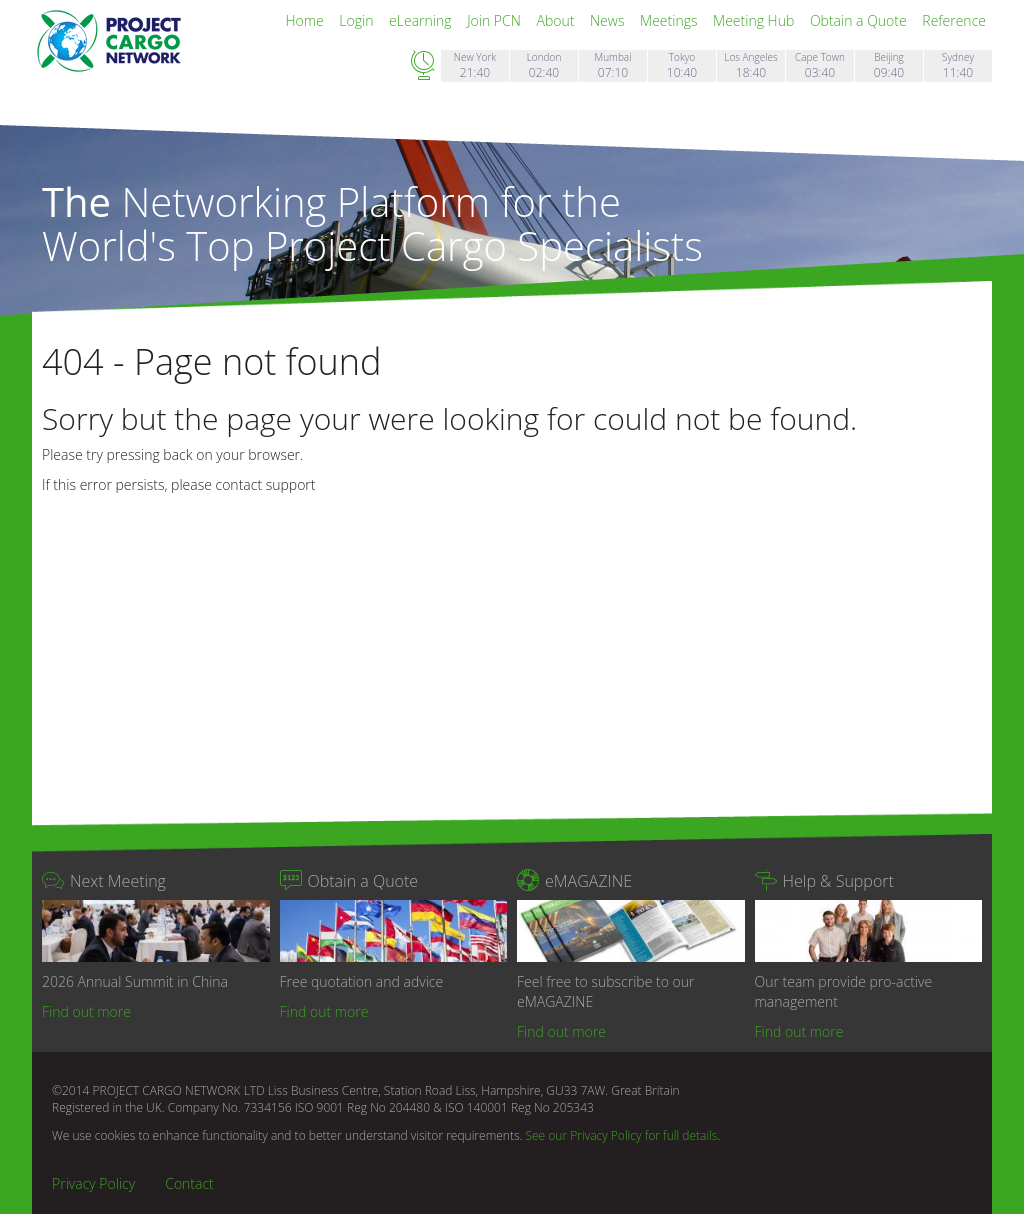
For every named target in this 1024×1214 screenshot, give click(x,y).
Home (306, 20)
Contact (189, 1183)
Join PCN (495, 20)
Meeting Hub (755, 20)
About (557, 20)
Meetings (670, 20)
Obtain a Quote (860, 20)
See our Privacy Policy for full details (621, 1135)
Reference (954, 20)
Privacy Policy (93, 1183)
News (609, 20)
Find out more (86, 1011)
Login (358, 20)
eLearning (422, 20)
